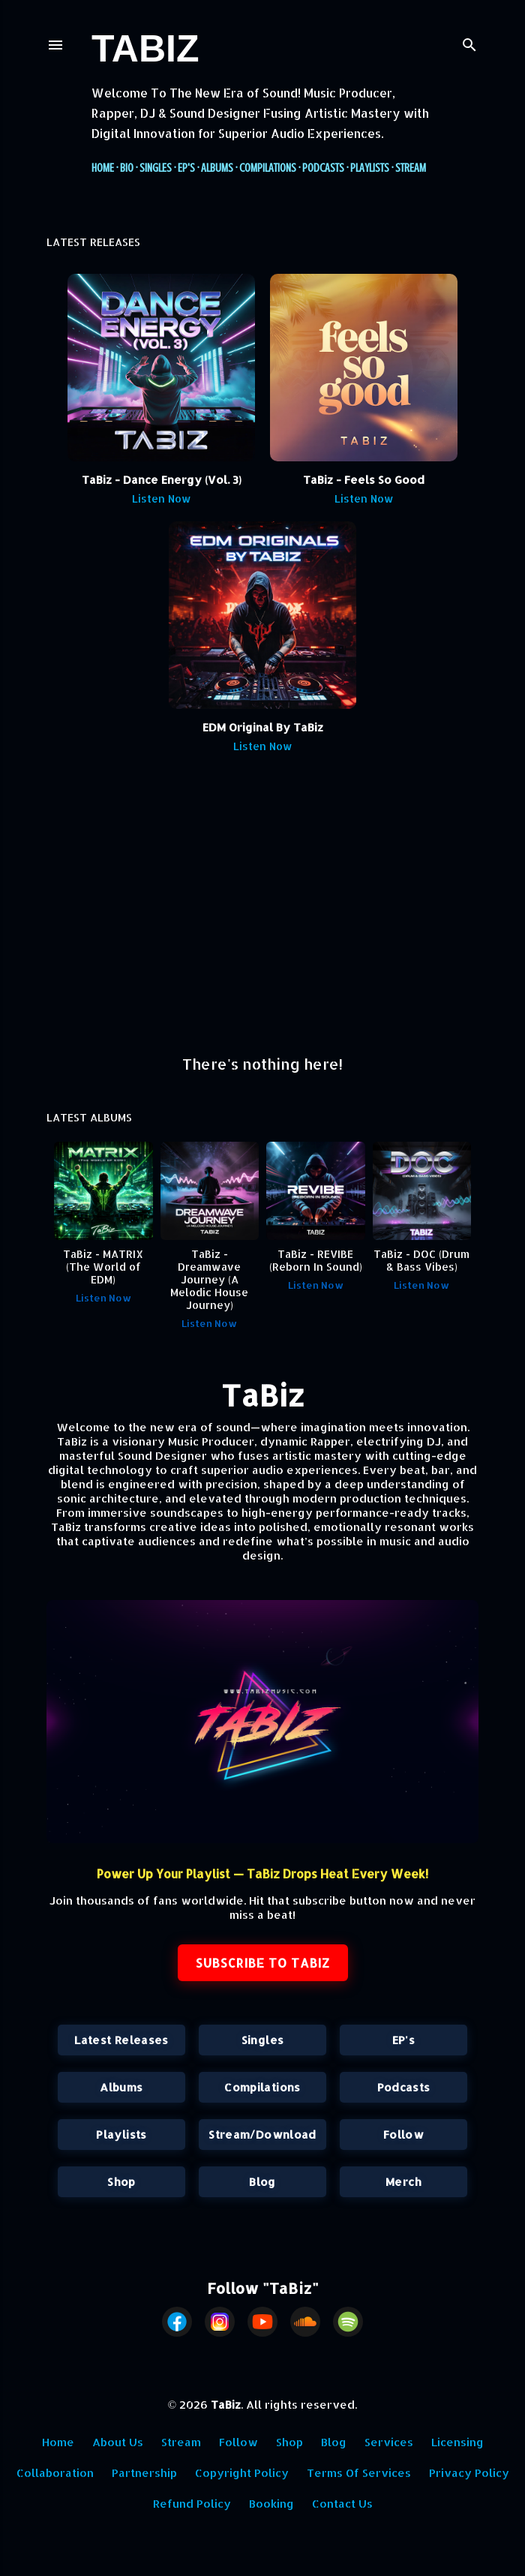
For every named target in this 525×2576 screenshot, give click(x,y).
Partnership (144, 2473)
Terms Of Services (359, 2473)
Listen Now (161, 498)
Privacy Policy (469, 2473)
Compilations (267, 168)
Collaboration (55, 2473)
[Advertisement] (262, 911)
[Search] (469, 41)
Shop (121, 2182)
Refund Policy (192, 2503)
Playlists (369, 168)
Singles (156, 168)
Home (103, 168)
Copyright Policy (242, 2473)
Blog (262, 2182)
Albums (217, 168)
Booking (271, 2503)
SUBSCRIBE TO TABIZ (263, 1963)
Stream (410, 168)
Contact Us (342, 2503)
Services (388, 2442)
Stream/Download (262, 2134)
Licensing (457, 2442)
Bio (127, 168)
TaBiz (145, 49)
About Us (117, 2442)
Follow (403, 2134)
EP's (186, 168)
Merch (404, 2182)
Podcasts (323, 168)
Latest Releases (121, 2040)
